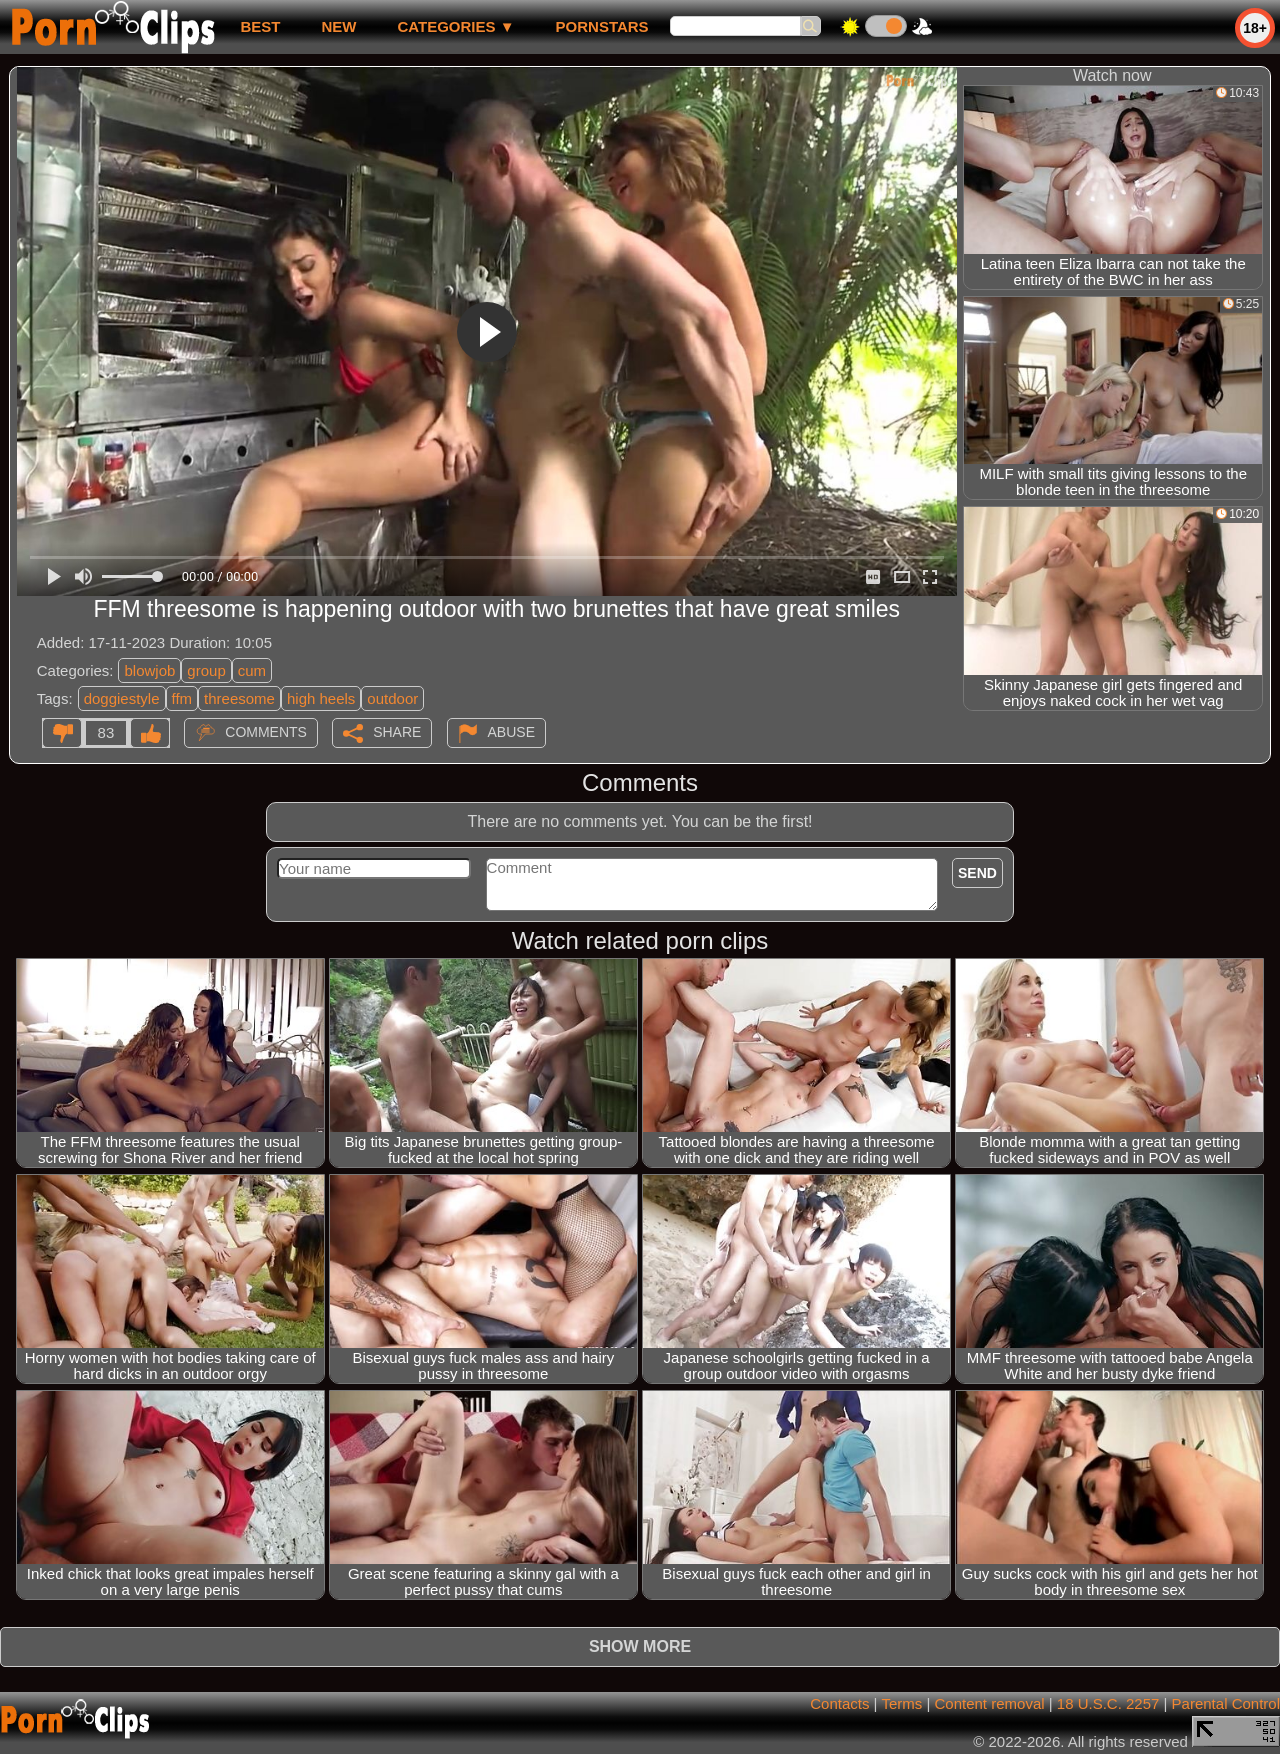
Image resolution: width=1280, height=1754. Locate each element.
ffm (182, 698)
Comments (266, 732)
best (260, 26)
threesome (239, 698)
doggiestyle (122, 698)
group (206, 670)
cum (252, 670)
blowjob (149, 670)
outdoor (392, 698)
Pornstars (602, 26)
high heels (321, 698)
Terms (901, 1703)
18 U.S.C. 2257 (1108, 1703)
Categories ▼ (455, 26)
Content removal (990, 1703)
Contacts (839, 1703)
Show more (640, 1646)
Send (977, 873)
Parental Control (1226, 1703)
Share (397, 732)
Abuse (511, 732)
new (338, 26)
